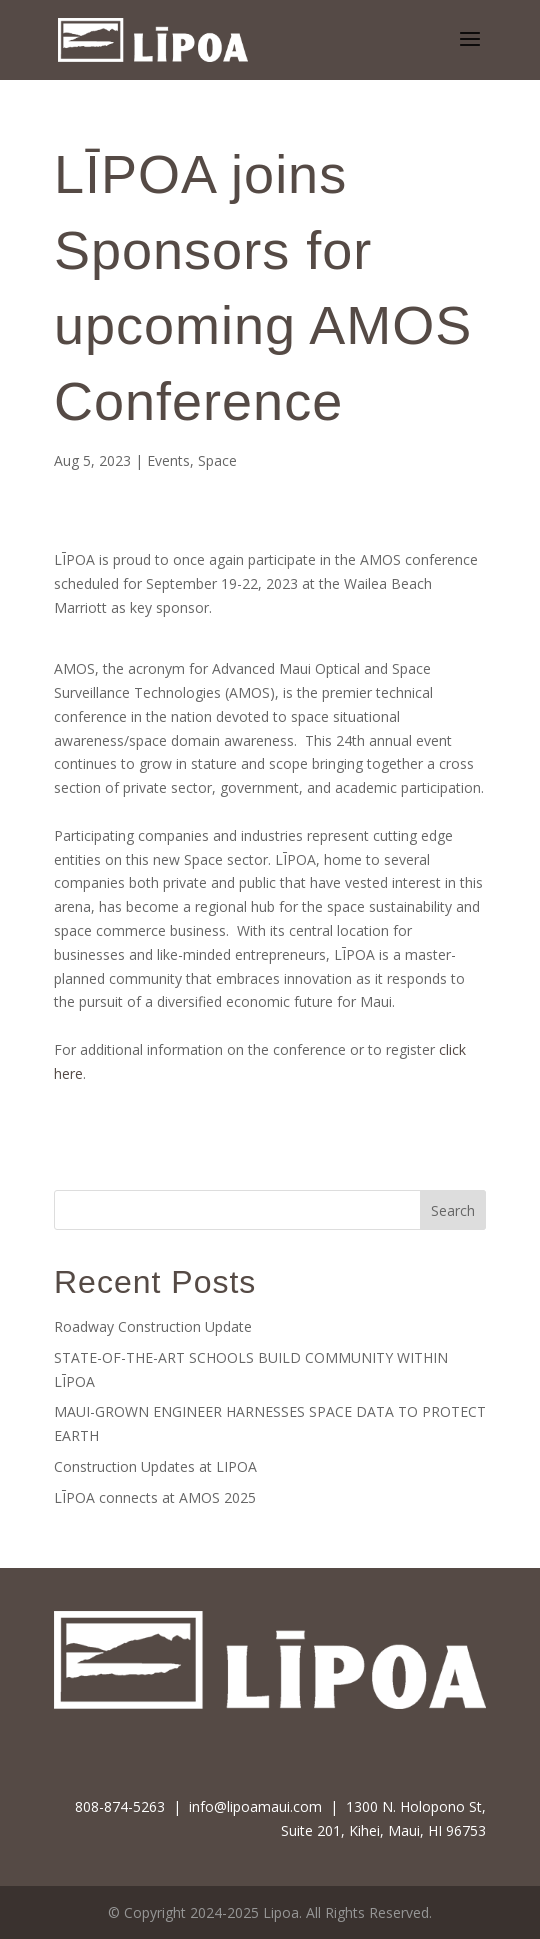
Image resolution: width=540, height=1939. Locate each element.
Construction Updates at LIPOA (155, 1466)
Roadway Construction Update (153, 1326)
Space (217, 460)
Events (168, 460)
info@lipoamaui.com (255, 1806)
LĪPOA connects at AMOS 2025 (155, 1497)
